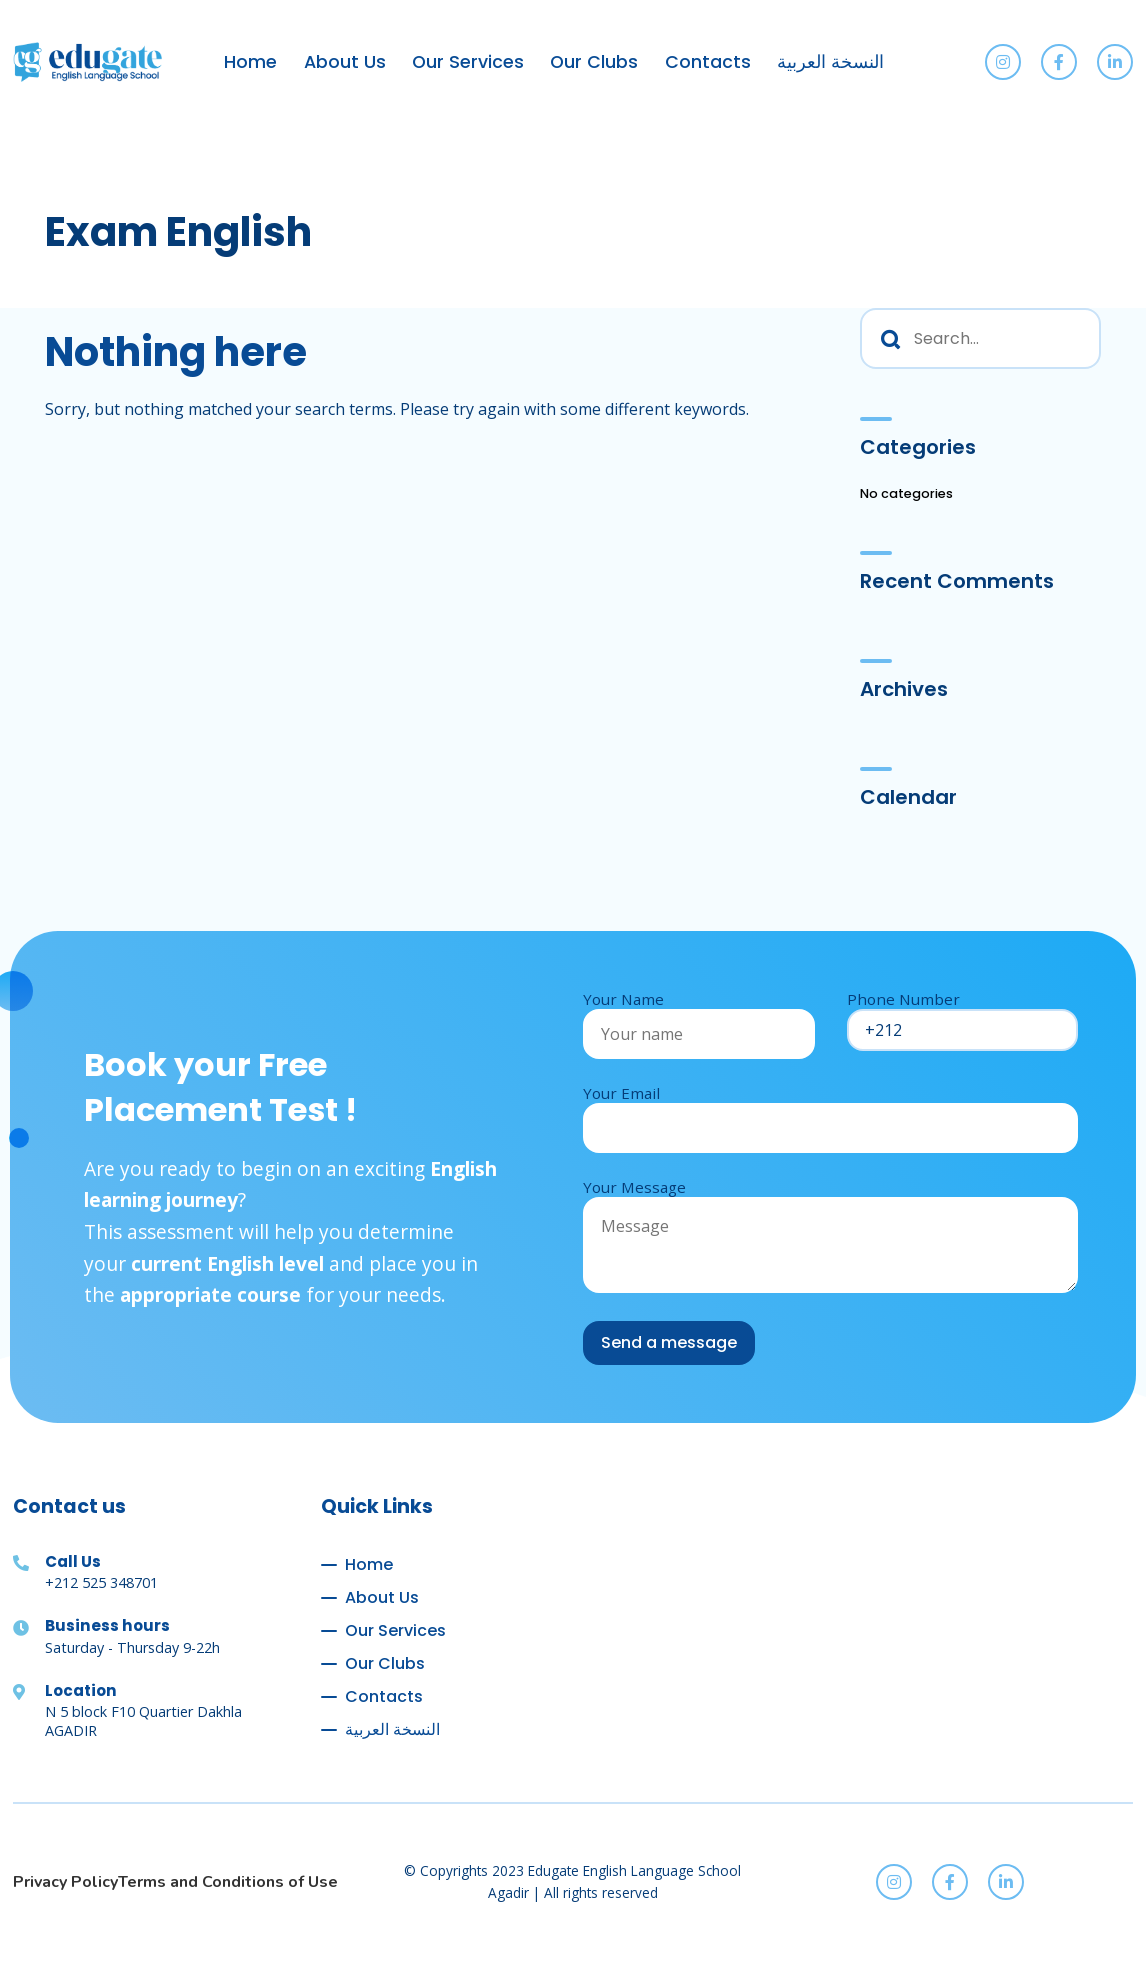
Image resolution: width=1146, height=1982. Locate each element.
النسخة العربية (830, 62)
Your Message (830, 1237)
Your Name (699, 1016)
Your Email (830, 1110)
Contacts (708, 62)
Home (250, 62)
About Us (345, 62)
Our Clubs (594, 62)
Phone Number (963, 1014)
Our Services (468, 62)
